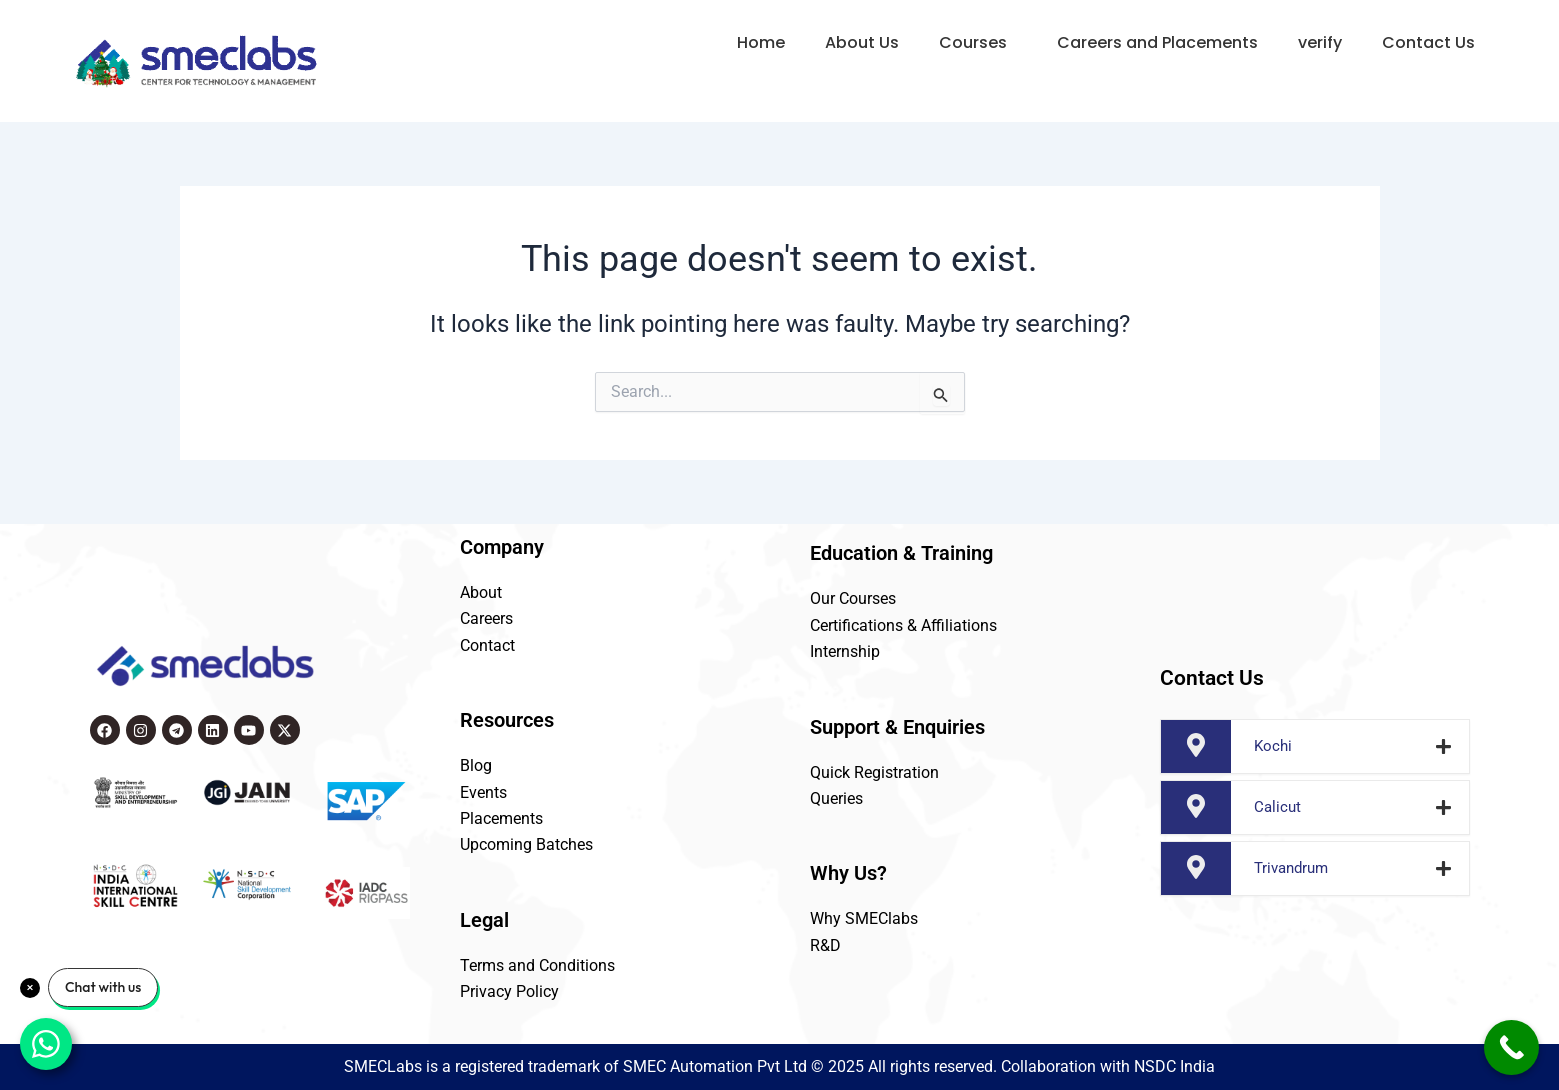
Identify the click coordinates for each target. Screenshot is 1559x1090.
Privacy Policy (509, 991)
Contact (487, 645)
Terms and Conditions (537, 965)
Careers (486, 618)
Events (483, 792)
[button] (978, 43)
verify (1320, 42)
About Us (862, 42)
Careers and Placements (1157, 42)
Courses (973, 42)
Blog (476, 765)
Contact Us (1428, 42)
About (481, 592)
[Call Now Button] (1511, 1047)
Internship (845, 651)
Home (761, 42)
